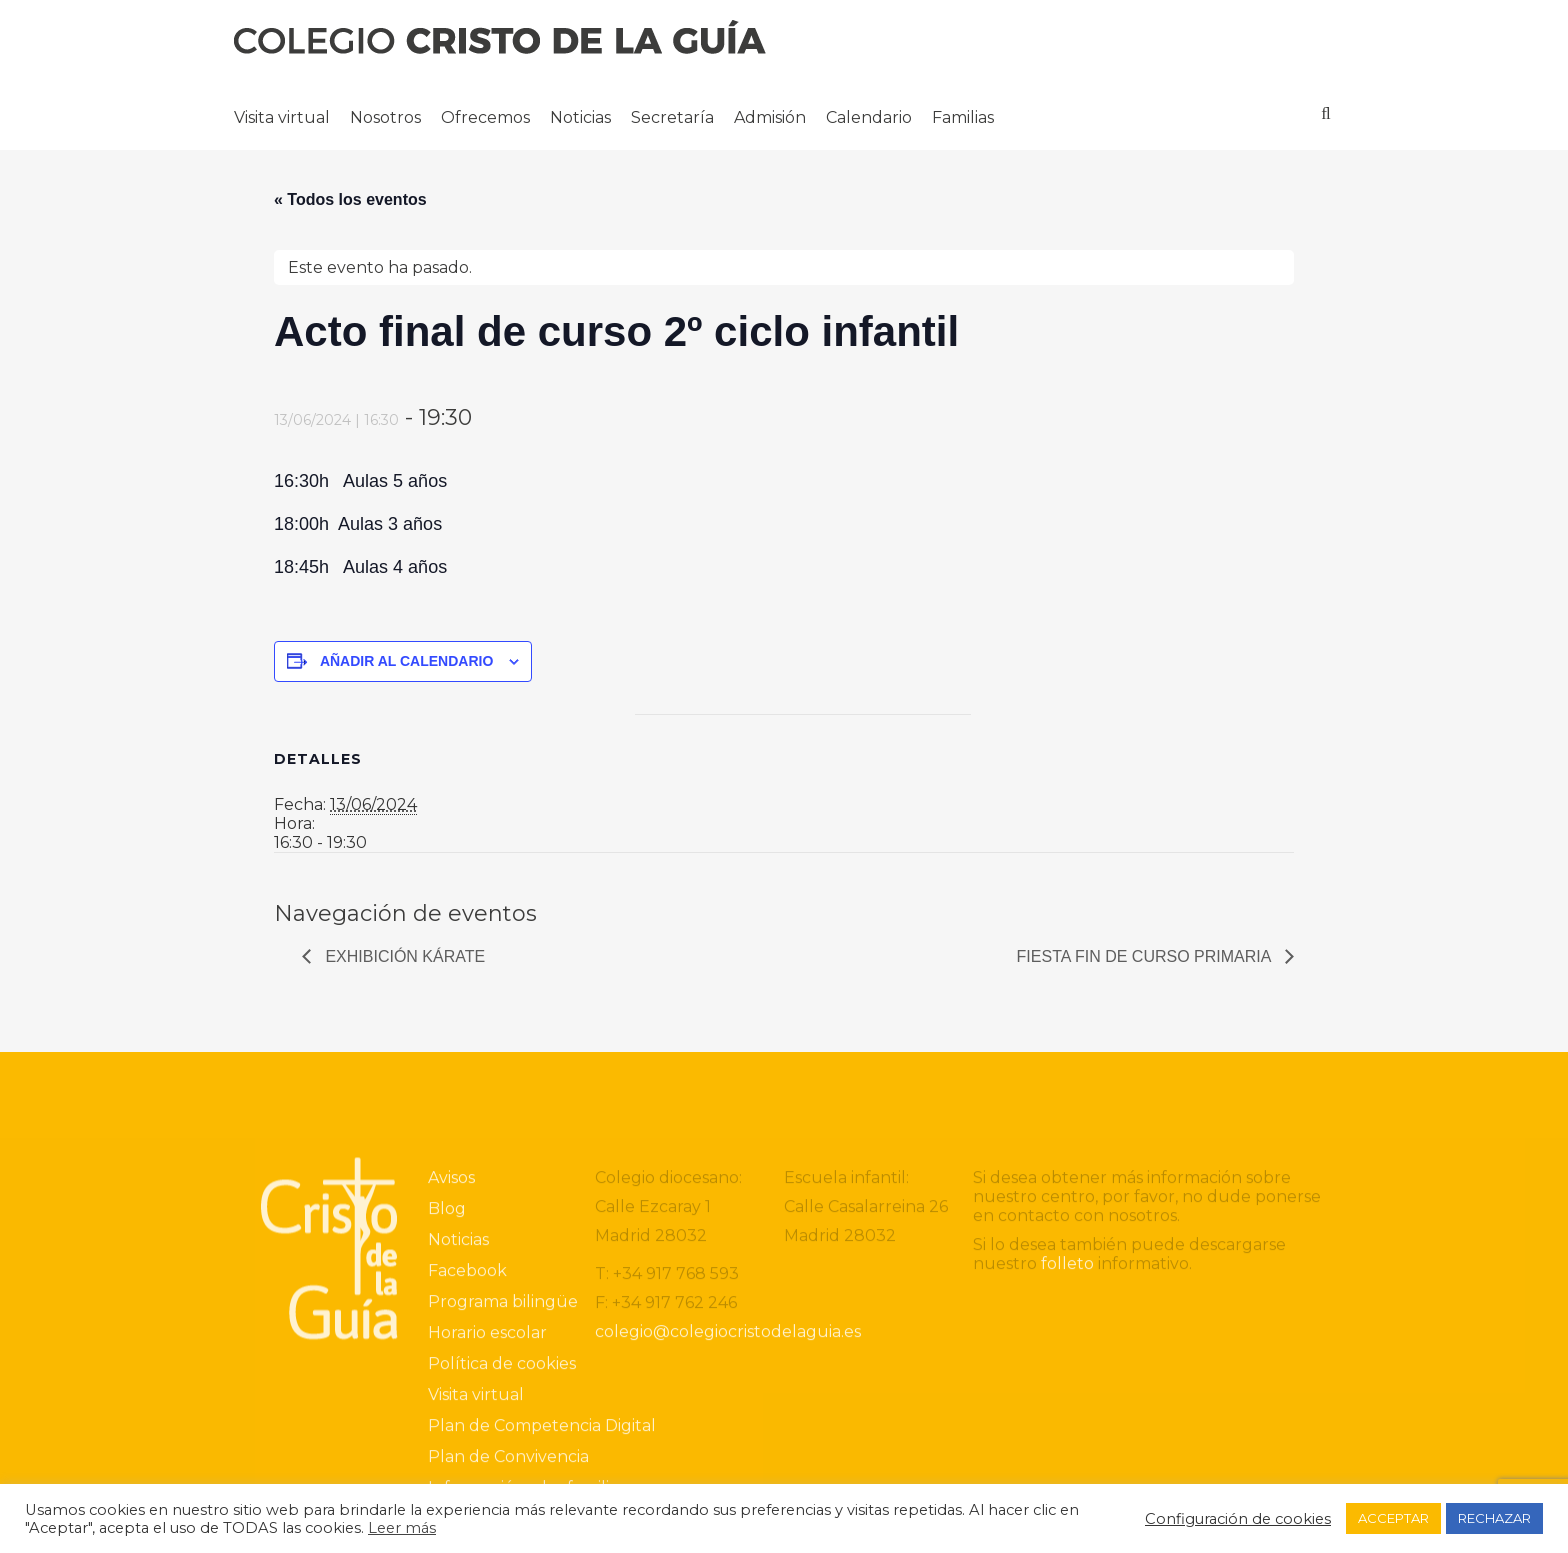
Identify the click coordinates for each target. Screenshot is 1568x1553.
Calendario (869, 117)
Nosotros (385, 117)
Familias (963, 117)
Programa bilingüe (503, 1460)
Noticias (580, 117)
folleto (1067, 1422)
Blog (447, 1367)
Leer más (402, 1528)
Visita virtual (282, 117)
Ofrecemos (485, 117)
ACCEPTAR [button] (1393, 1518)
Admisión (770, 117)
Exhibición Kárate (403, 956)
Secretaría (672, 117)
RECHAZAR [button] (1494, 1518)
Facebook (467, 1429)
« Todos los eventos (350, 199)
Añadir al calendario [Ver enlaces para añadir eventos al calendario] (406, 661)
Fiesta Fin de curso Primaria (1146, 956)
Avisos (451, 1336)
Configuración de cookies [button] (1238, 1519)
